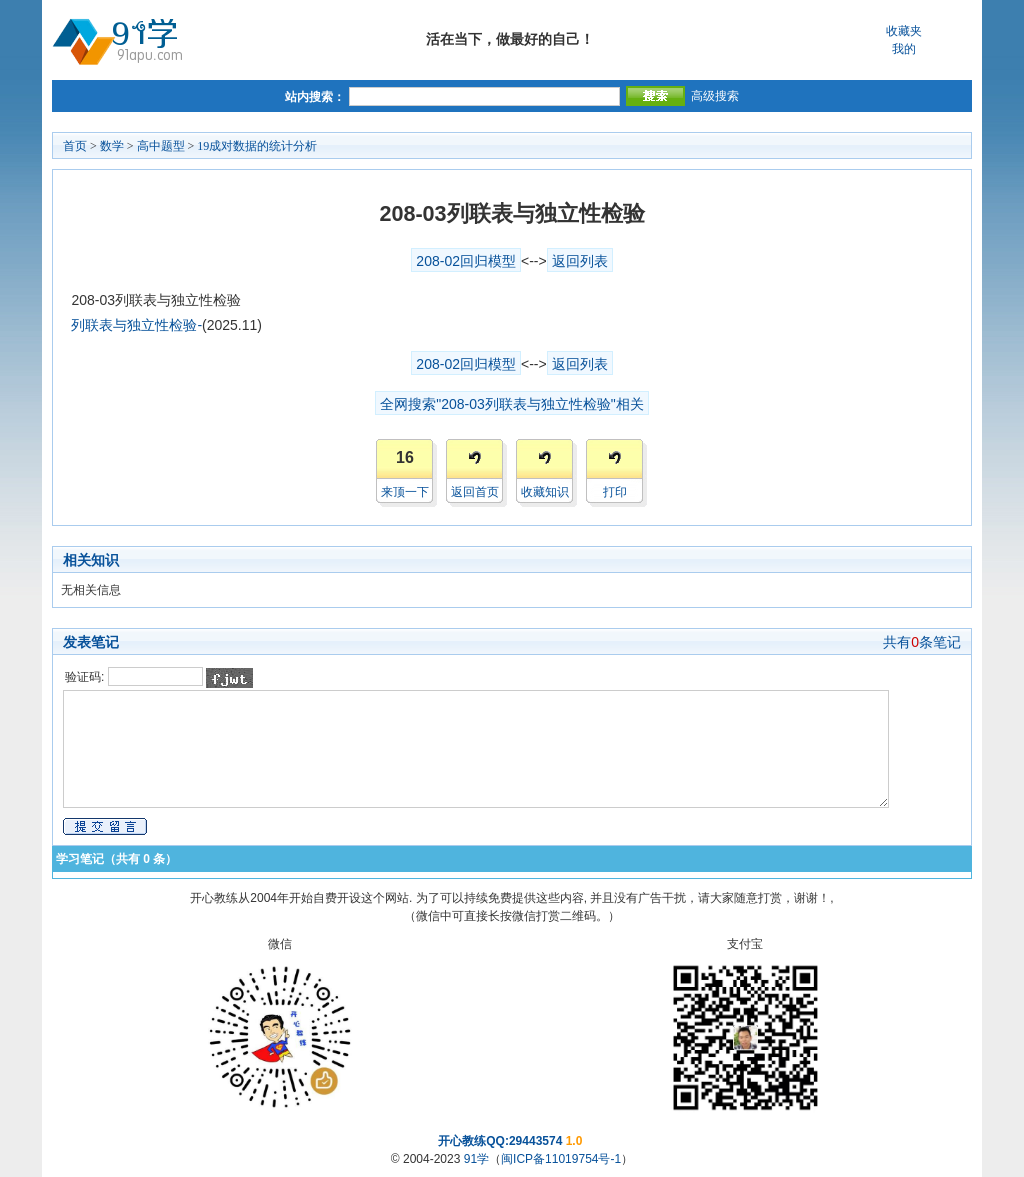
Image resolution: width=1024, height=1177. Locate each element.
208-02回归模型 (466, 261)
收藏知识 (545, 492)
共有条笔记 (922, 642)
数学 (112, 146)
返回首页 (475, 492)
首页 (75, 146)
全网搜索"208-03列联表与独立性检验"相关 (512, 404)
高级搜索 (715, 96)
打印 (615, 492)
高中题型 (161, 146)
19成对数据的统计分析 (257, 146)
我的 (904, 49)
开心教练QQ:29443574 (500, 1141)
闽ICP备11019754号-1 (561, 1159)
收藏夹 (904, 31)
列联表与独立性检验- (136, 325)
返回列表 (580, 261)
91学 (476, 1159)
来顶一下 (405, 492)
